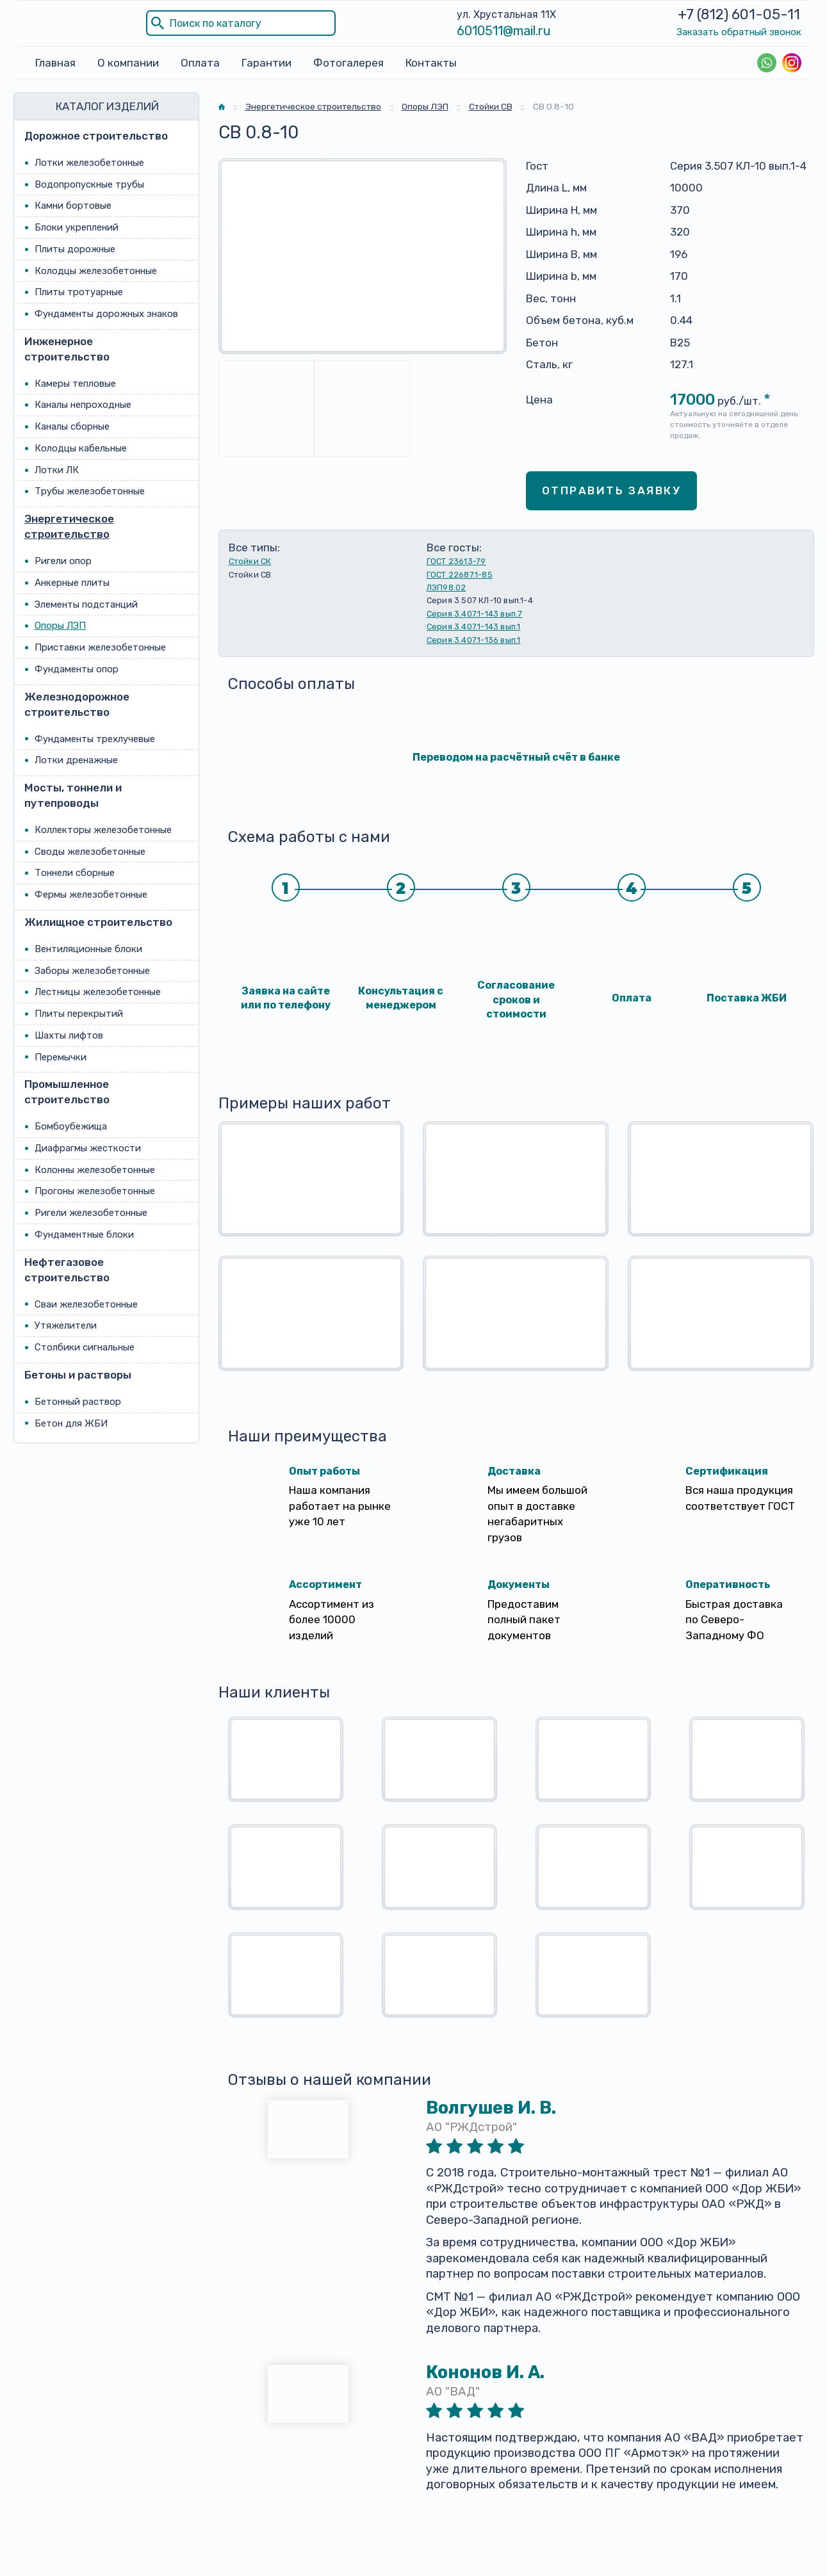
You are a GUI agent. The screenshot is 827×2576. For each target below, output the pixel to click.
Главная (55, 62)
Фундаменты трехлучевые (95, 739)
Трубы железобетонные (90, 492)
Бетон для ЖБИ (71, 1423)
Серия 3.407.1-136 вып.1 (474, 640)
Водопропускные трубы (89, 184)
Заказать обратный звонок (738, 32)
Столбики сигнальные (85, 1347)
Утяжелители (66, 1325)
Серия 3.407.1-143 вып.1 (474, 626)
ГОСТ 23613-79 (456, 561)
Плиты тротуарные (79, 292)
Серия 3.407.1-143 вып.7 (475, 614)
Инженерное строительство (67, 349)
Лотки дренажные (76, 760)
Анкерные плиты (72, 582)
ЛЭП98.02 (446, 587)
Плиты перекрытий (79, 1013)
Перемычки (60, 1057)
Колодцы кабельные (81, 448)
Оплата (200, 62)
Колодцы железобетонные (96, 271)
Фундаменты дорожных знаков (106, 314)
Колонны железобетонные (95, 1170)
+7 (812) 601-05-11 (739, 14)
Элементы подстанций (86, 604)
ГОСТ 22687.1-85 (460, 574)
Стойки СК (250, 561)
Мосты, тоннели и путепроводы (73, 795)
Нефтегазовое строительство (67, 1270)
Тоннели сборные (75, 873)
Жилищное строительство (98, 922)
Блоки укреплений (77, 227)
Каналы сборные (72, 426)
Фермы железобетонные (91, 894)
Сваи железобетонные (86, 1304)
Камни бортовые (73, 205)
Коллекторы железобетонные (103, 830)
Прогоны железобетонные (95, 1191)
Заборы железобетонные (92, 970)
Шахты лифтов (69, 1035)
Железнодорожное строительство (76, 704)
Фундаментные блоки (84, 1234)
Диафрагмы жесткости (88, 1148)
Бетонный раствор (78, 1401)
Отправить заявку (612, 490)
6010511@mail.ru (504, 30)
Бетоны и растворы (77, 1374)
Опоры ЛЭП (60, 625)
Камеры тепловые (75, 383)
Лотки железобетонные (89, 162)
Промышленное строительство (67, 1092)
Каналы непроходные (83, 405)
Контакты (431, 62)
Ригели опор (63, 561)
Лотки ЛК (57, 470)
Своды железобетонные (90, 851)
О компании (128, 62)
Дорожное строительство (96, 135)
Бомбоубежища (71, 1126)
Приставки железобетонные (100, 647)
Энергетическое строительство (69, 526)
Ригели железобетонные (91, 1213)
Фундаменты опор (77, 669)
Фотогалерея (348, 62)
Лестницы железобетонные (98, 992)
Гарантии (266, 62)
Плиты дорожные (75, 249)
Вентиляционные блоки (88, 949)
